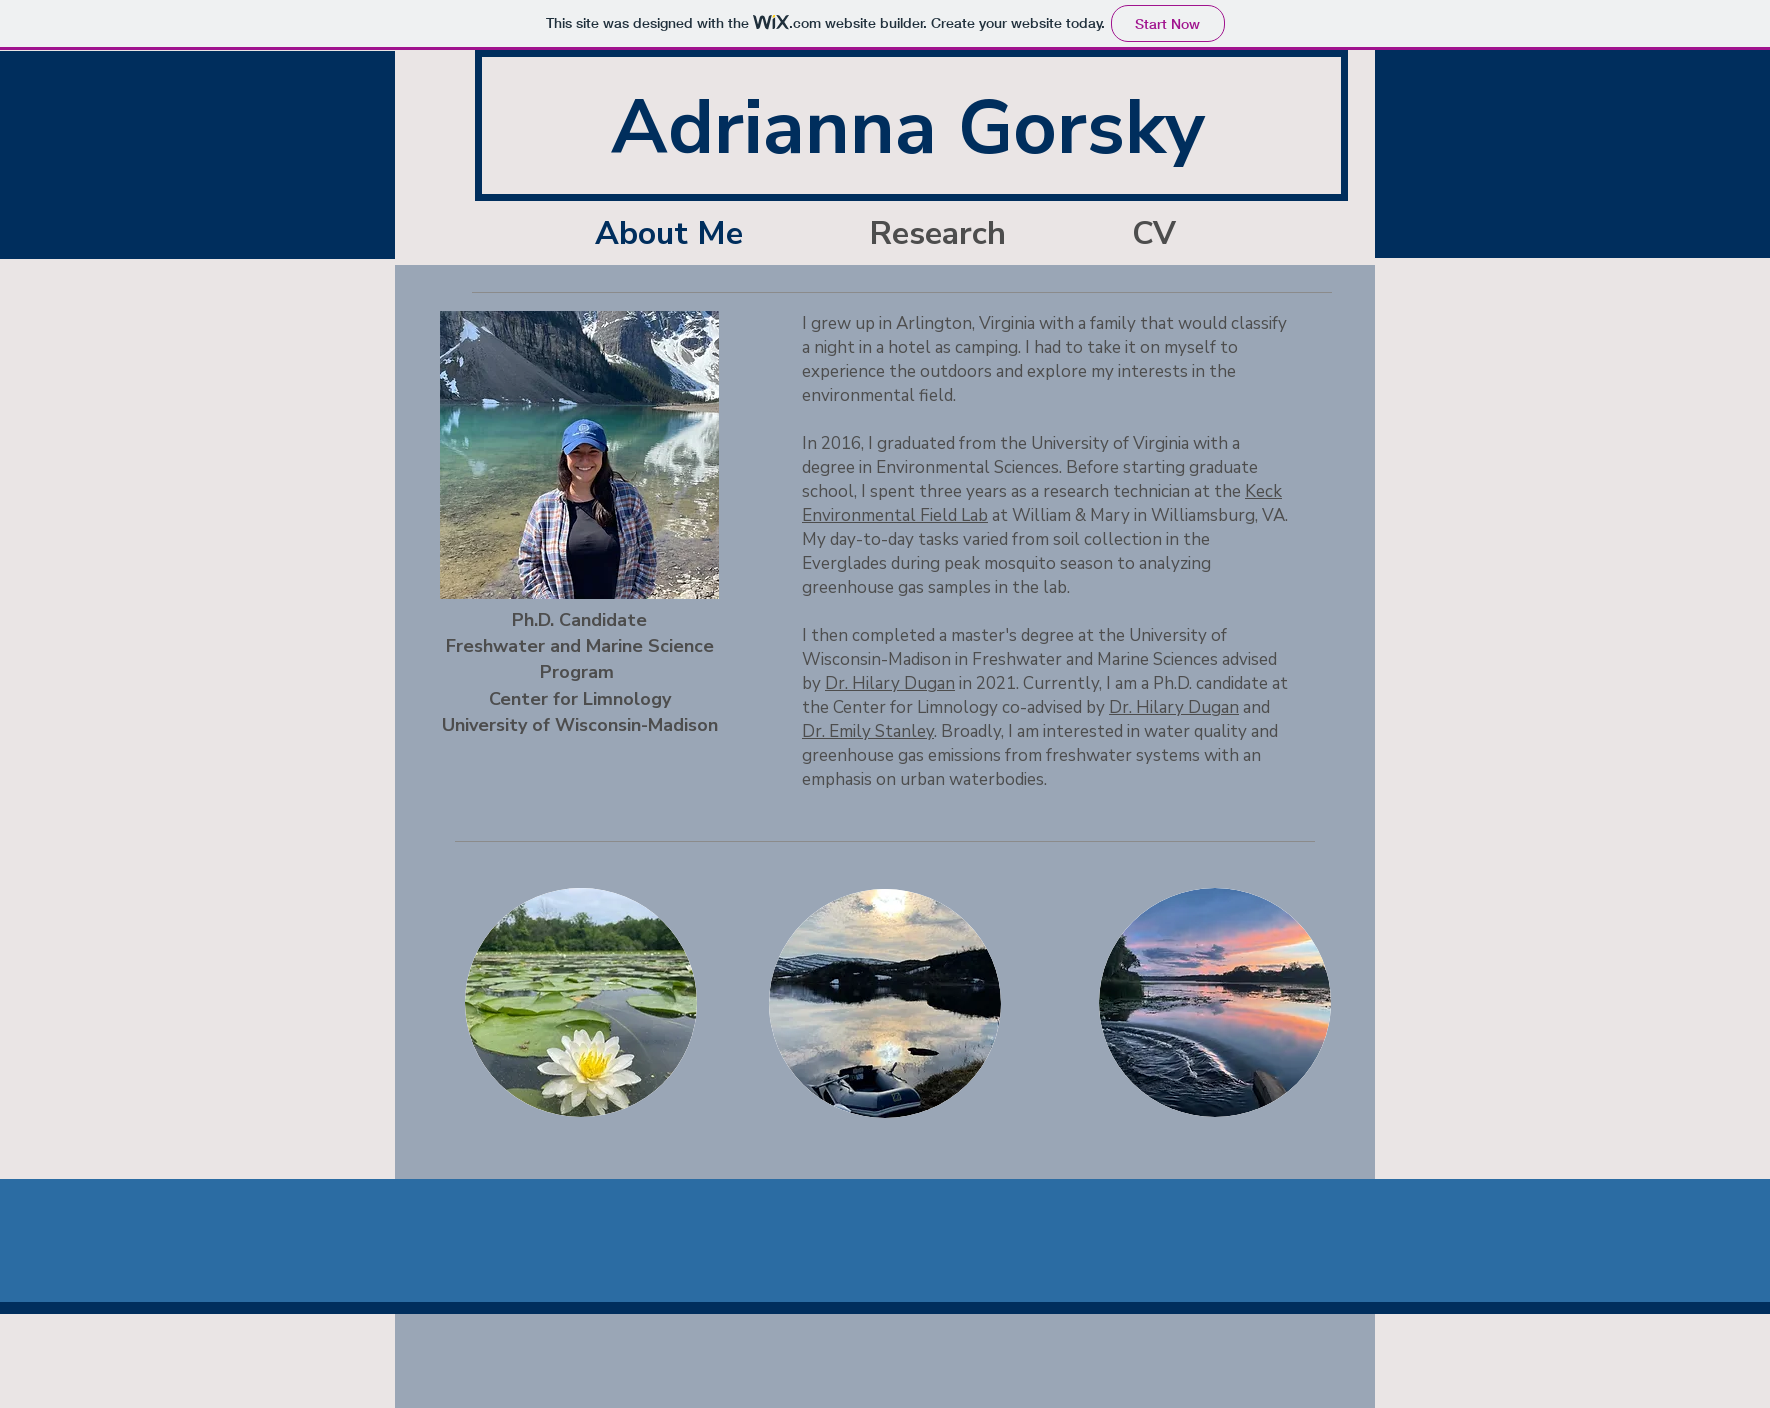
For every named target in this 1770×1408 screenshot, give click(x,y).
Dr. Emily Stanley (868, 731)
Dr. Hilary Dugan (890, 683)
